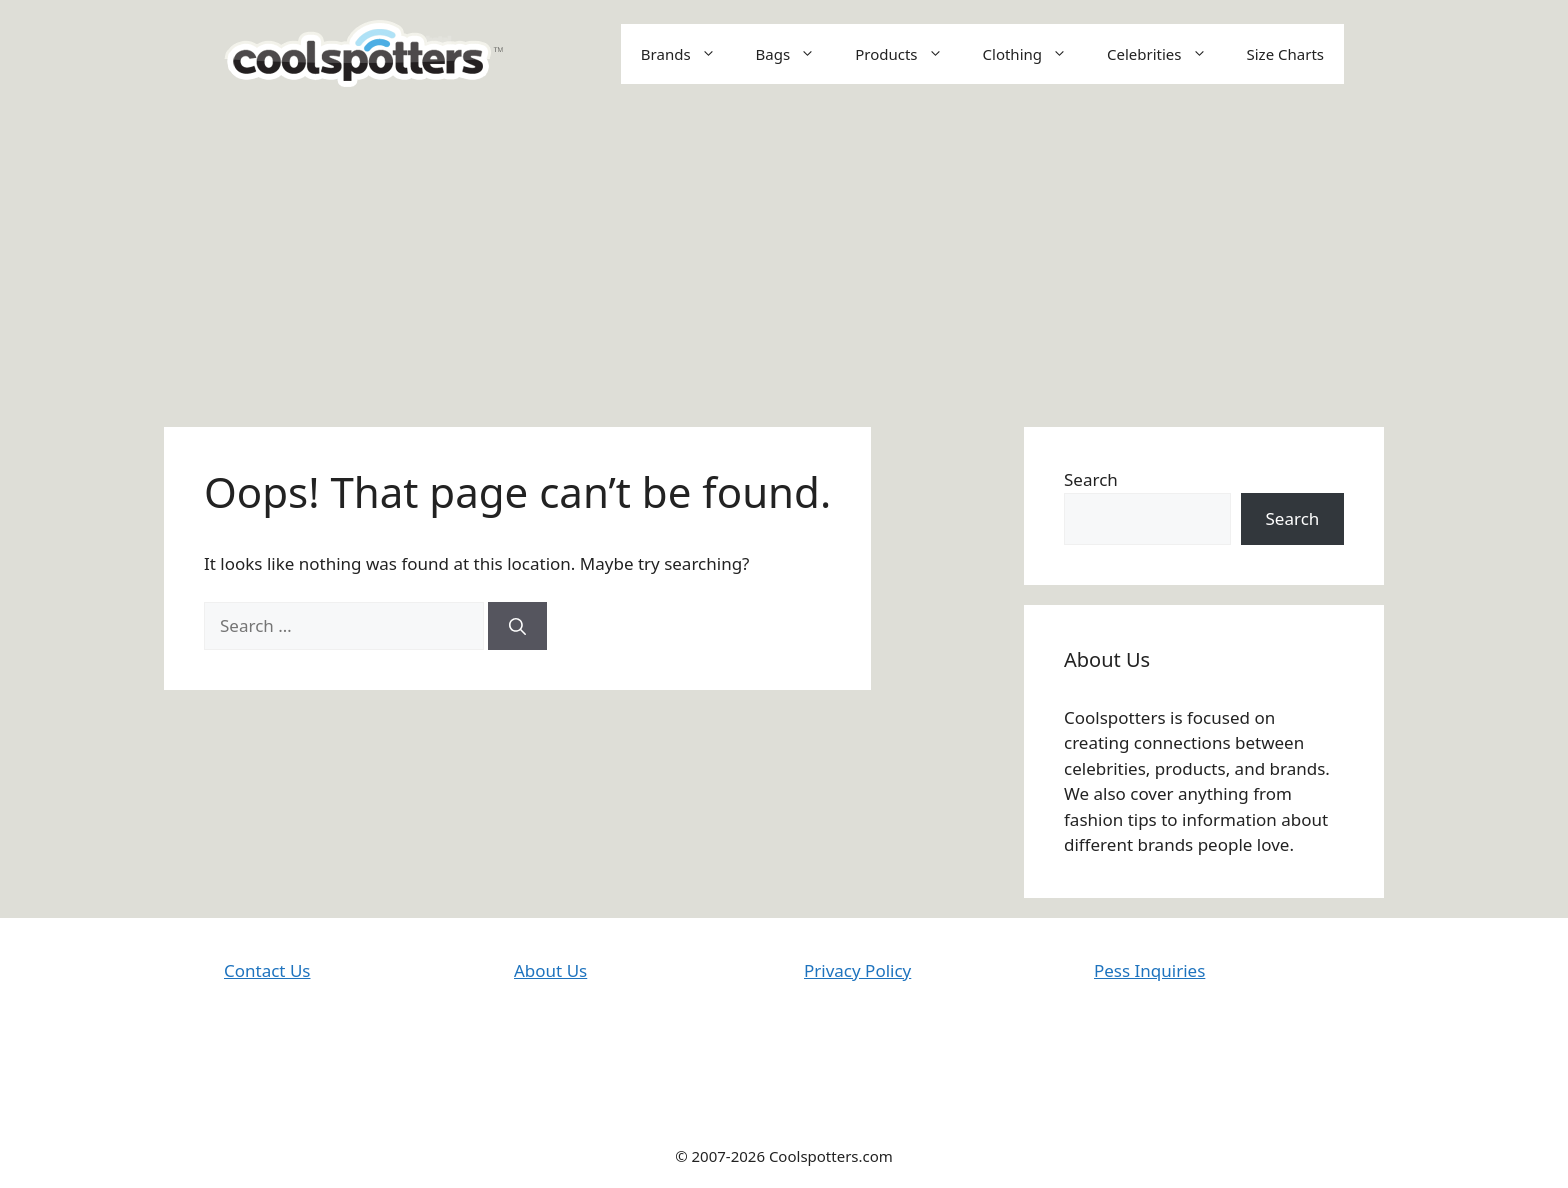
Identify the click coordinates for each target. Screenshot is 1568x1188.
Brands (688, 54)
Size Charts (1285, 54)
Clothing (1035, 54)
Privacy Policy (857, 970)
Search (1091, 479)
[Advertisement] (784, 257)
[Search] (517, 626)
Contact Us (267, 970)
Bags (796, 54)
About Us (550, 970)
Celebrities (1167, 54)
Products (908, 54)
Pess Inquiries (1149, 970)
